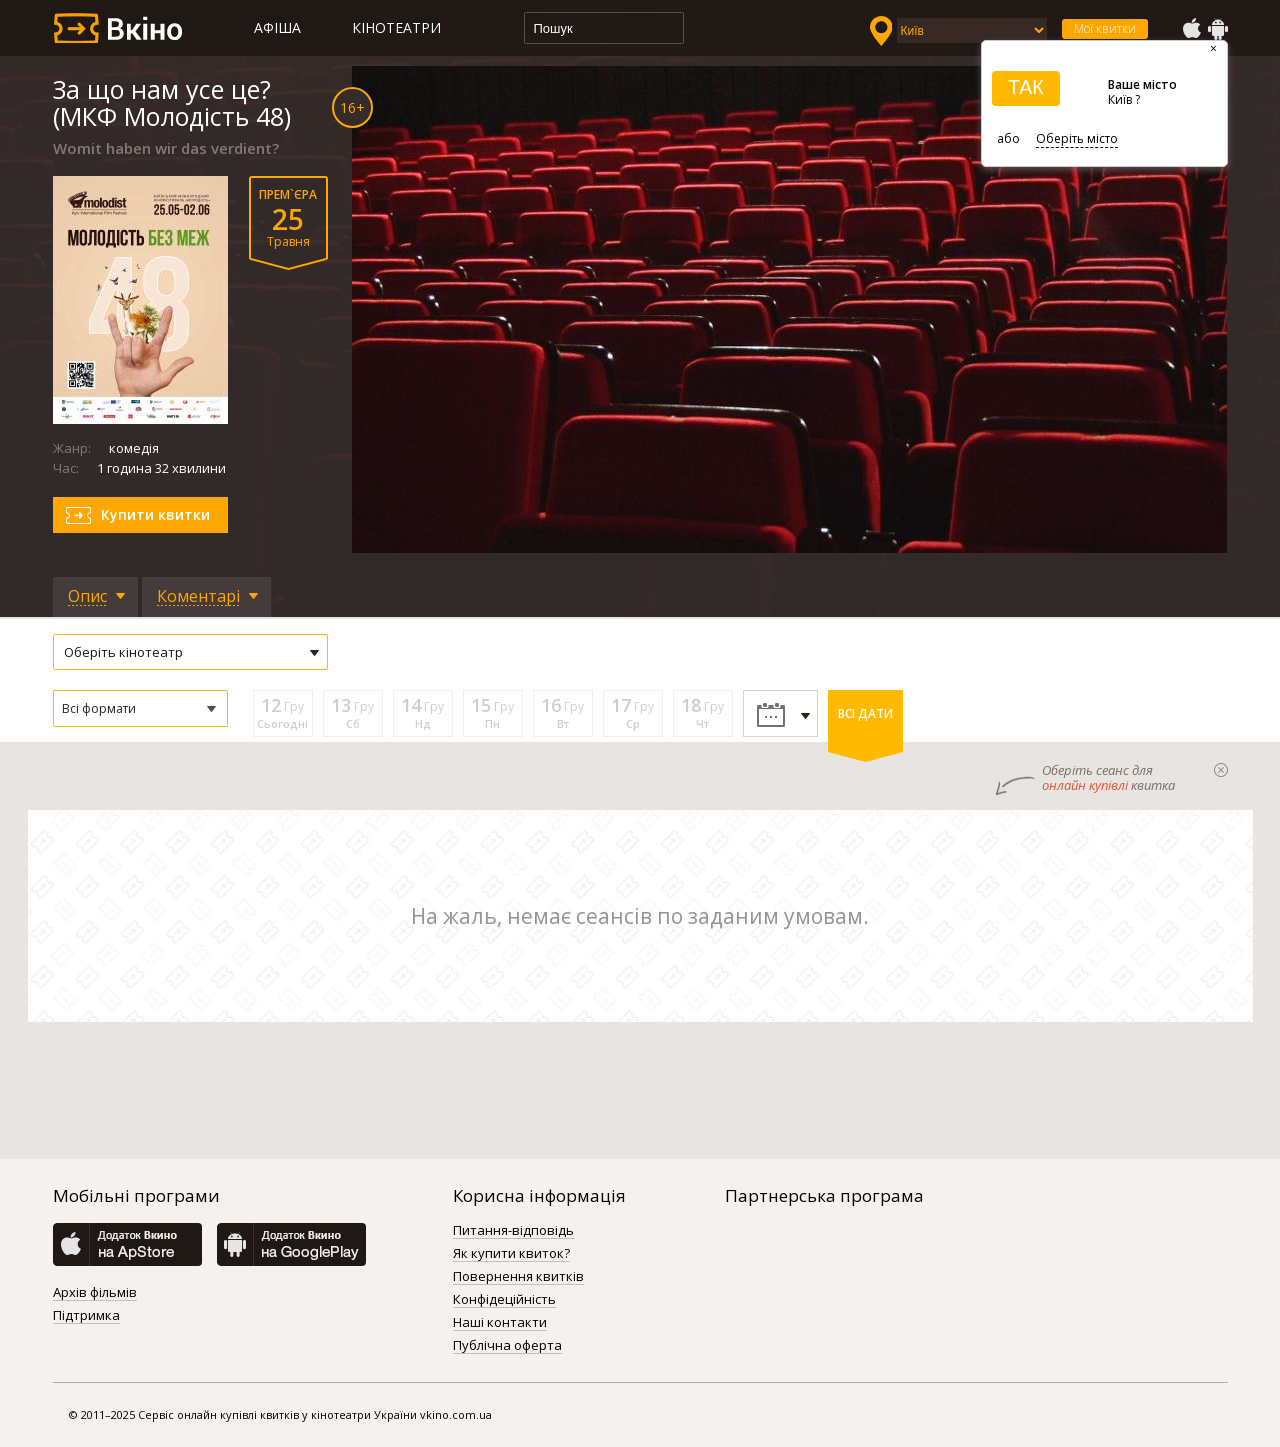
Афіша (277, 27)
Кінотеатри (396, 27)
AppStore (1191, 29)
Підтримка (86, 1316)
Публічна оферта (507, 1346)
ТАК (1026, 87)
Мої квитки (1105, 28)
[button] (140, 708)
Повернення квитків (518, 1277)
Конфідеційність (504, 1300)
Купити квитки (155, 514)
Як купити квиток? (511, 1254)
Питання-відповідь (513, 1231)
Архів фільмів (95, 1293)
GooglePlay (1218, 29)
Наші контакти (500, 1323)
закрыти (1221, 770)
